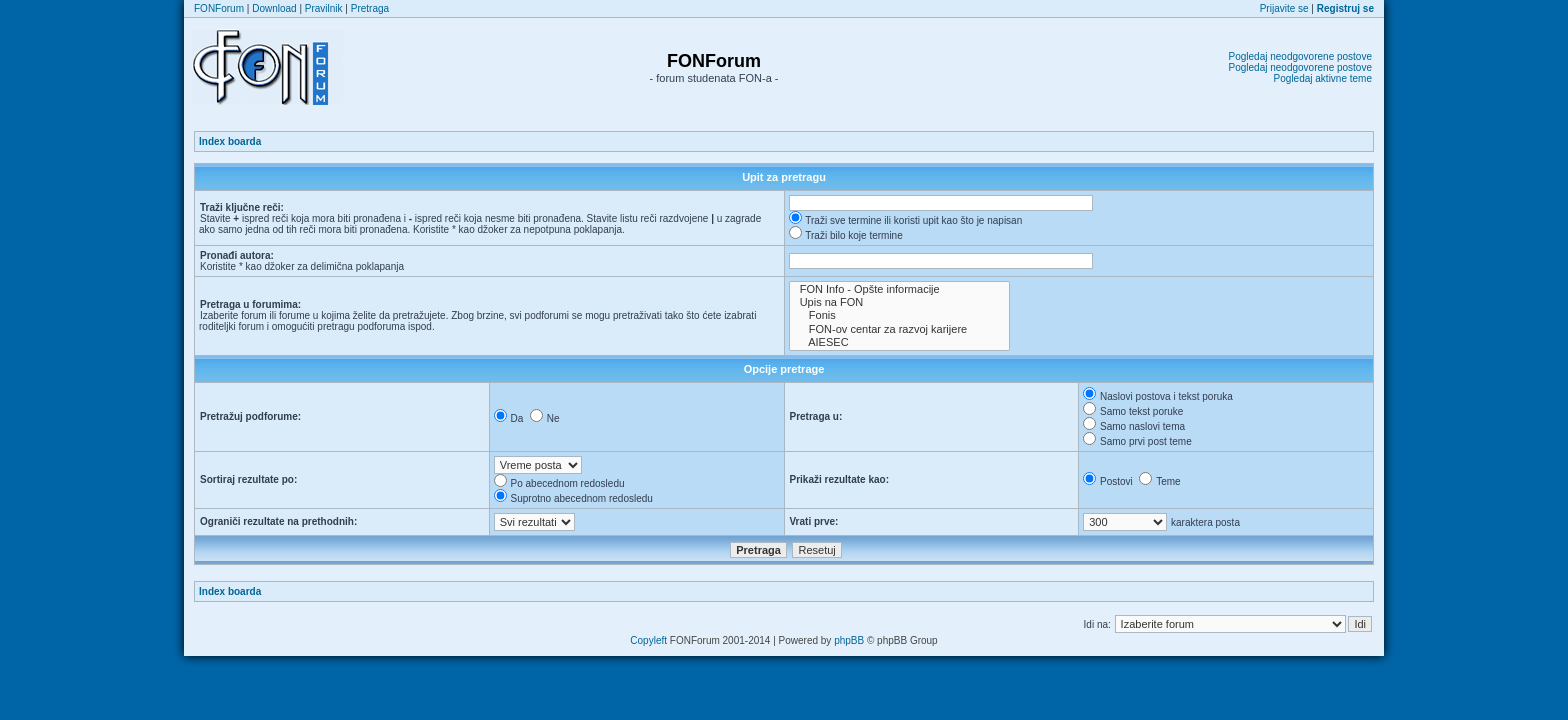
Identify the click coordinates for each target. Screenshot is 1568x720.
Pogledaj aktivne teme (1323, 78)
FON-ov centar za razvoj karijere (899, 329)
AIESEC (899, 342)
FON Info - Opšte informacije (899, 289)
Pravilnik (324, 8)
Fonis (899, 315)
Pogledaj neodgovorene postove (1300, 56)
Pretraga (370, 8)
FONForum (219, 8)
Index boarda (230, 141)
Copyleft (648, 640)
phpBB (849, 640)
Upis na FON (899, 302)
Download (274, 8)
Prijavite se (1284, 8)
